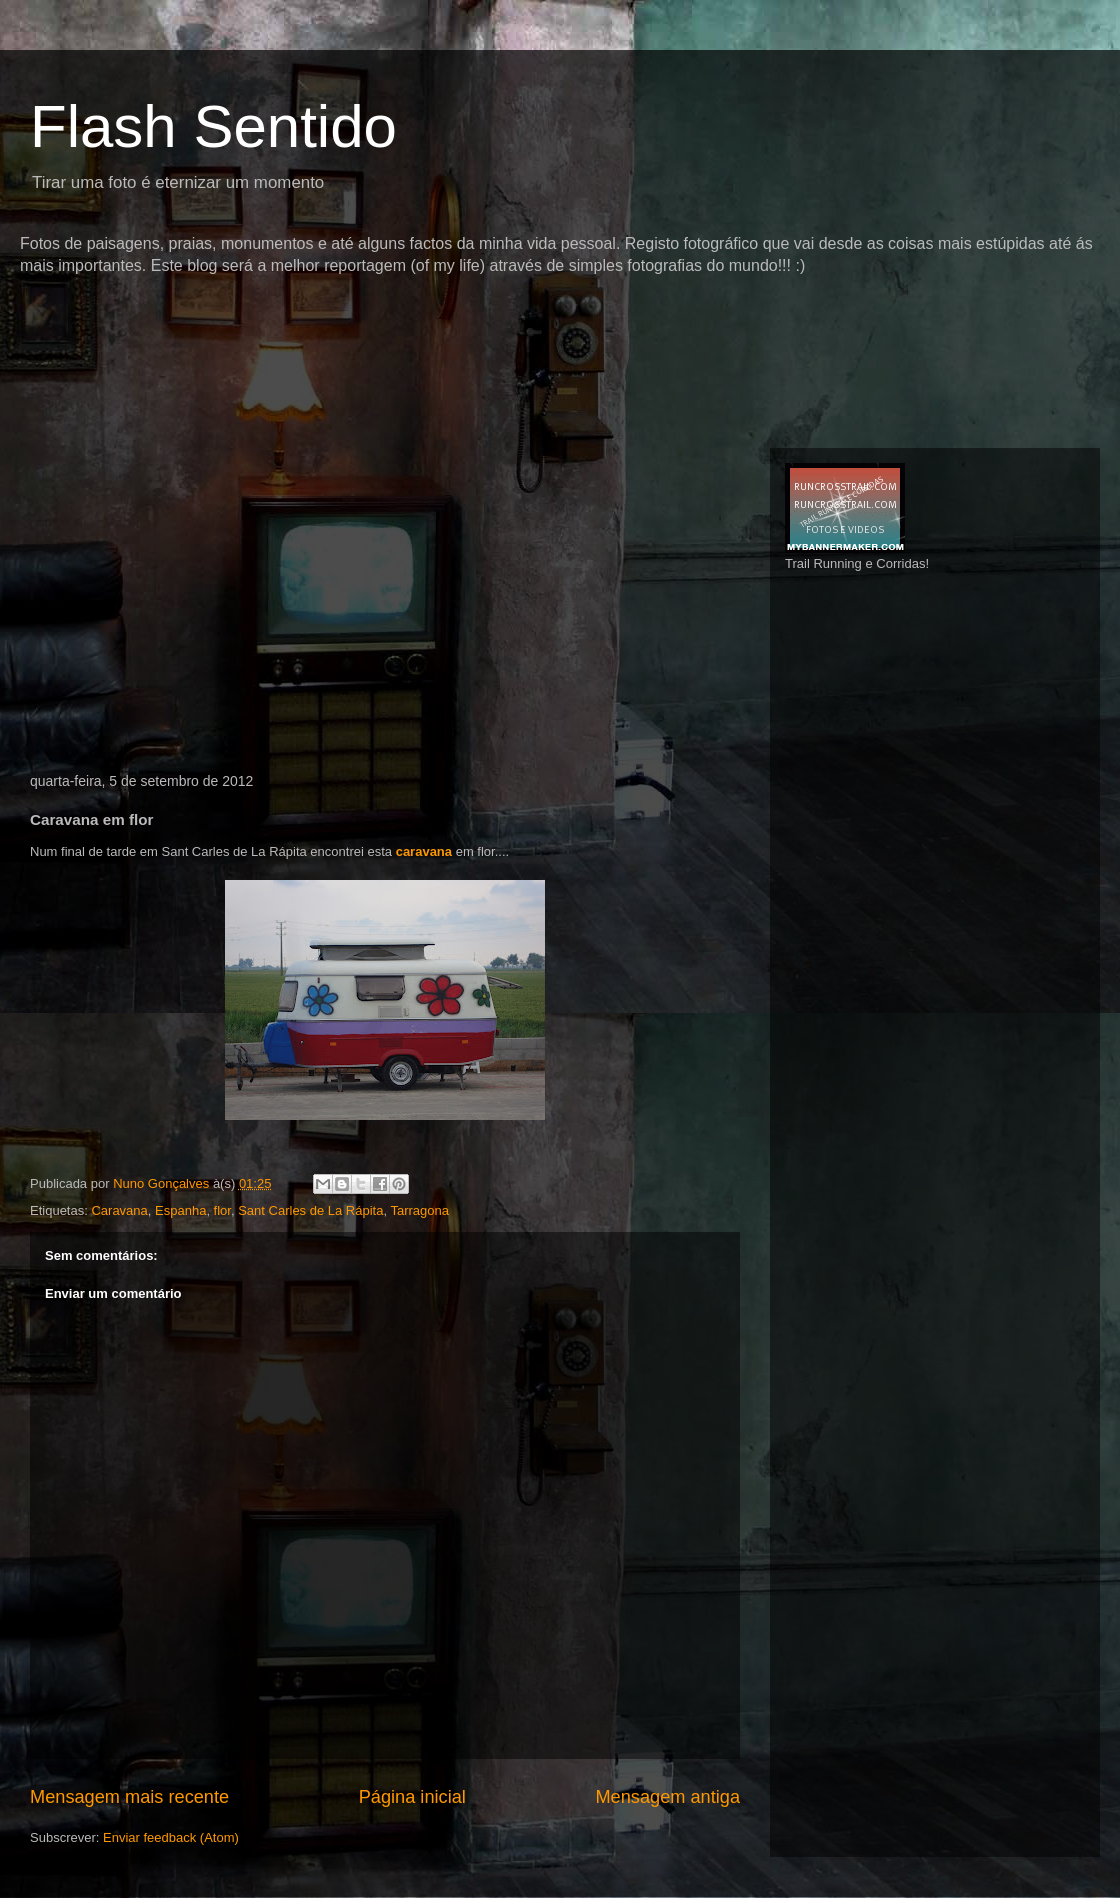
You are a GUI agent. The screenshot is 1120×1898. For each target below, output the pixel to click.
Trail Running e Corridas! (857, 563)
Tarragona (419, 1210)
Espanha (180, 1210)
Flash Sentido (213, 126)
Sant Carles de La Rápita (310, 1210)
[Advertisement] (198, 598)
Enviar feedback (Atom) (171, 1837)
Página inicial (412, 1797)
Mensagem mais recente (129, 1797)
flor (222, 1210)
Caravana (119, 1210)
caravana (424, 851)
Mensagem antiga (667, 1797)
